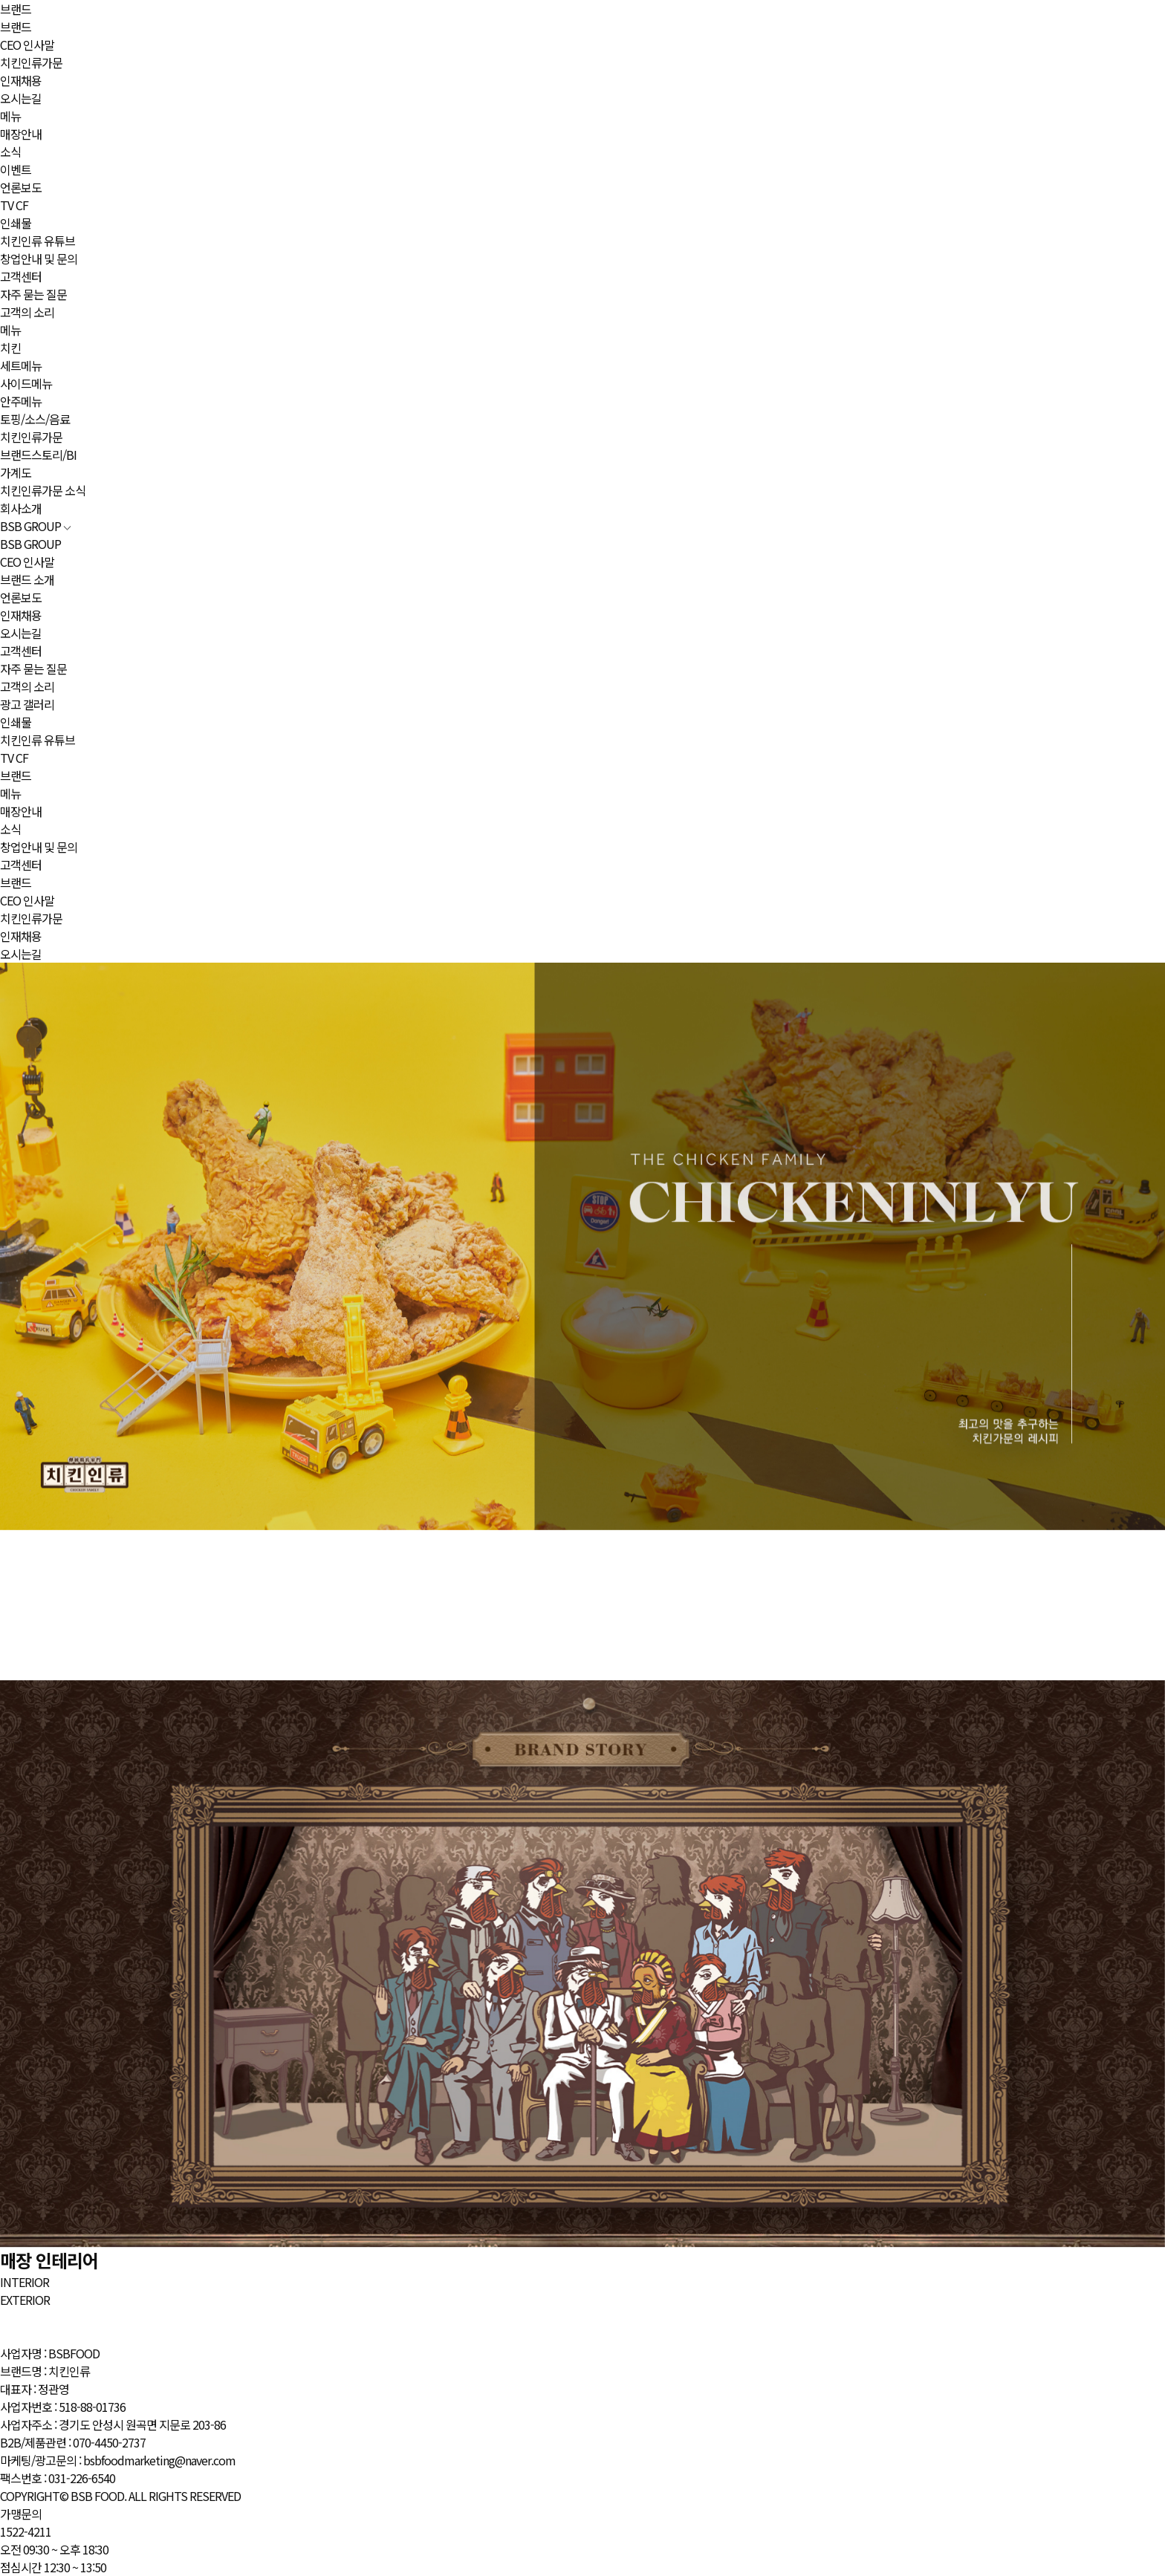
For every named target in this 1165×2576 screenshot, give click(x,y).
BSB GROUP (35, 526)
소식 (10, 151)
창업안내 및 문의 (38, 258)
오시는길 (21, 98)
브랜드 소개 (27, 579)
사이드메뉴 (26, 383)
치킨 (10, 348)
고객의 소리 (27, 312)
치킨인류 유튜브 (37, 241)
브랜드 (15, 9)
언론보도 (21, 187)
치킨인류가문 (31, 62)
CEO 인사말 (27, 44)
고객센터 (21, 276)
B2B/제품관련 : (73, 2442)
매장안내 (21, 134)
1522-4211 (25, 2531)
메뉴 (10, 116)
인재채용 (21, 80)
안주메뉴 (21, 401)
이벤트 (15, 169)
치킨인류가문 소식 (42, 490)
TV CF (14, 205)
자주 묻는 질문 (33, 294)
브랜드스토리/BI (38, 455)
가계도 (15, 472)
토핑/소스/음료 (35, 419)
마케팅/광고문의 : (118, 2460)
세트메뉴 (21, 365)
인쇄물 (15, 223)
